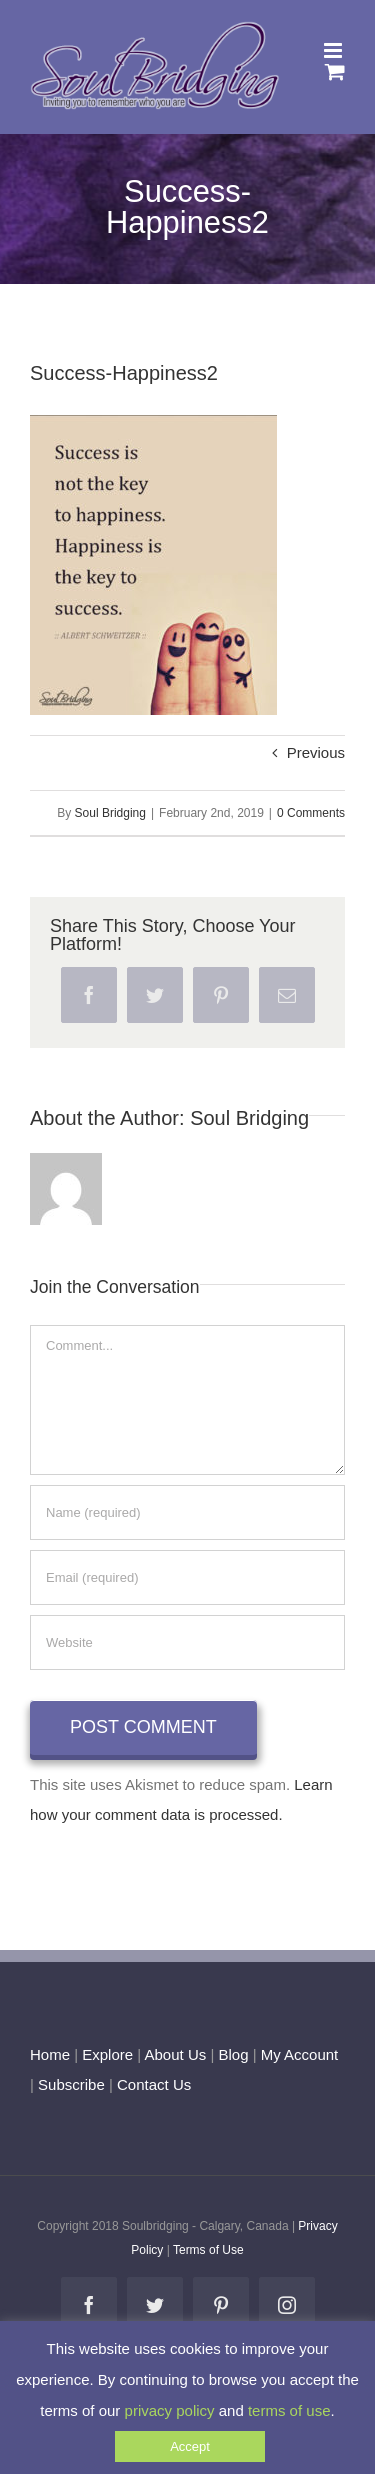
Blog (233, 2054)
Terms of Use (208, 2250)
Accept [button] (190, 2446)
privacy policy (170, 2410)
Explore (107, 2054)
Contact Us (152, 2084)
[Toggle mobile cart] (335, 71)
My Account (300, 2054)
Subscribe (71, 2084)
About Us (176, 2054)
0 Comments (311, 813)
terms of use (289, 2410)
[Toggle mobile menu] (334, 50)
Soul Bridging (110, 813)
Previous (316, 752)
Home (50, 2054)
